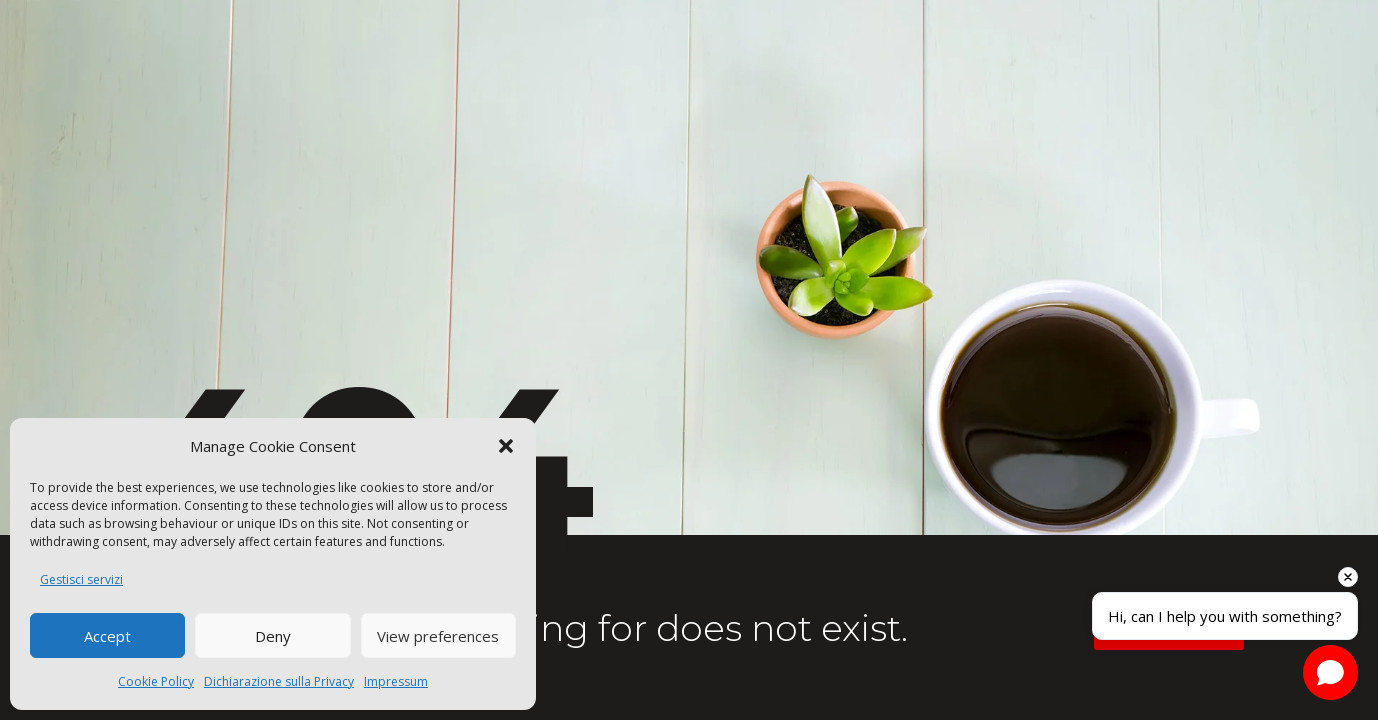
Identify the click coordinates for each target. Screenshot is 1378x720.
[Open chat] (1330, 672)
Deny (273, 636)
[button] (506, 446)
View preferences (438, 636)
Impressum (396, 681)
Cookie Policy (156, 681)
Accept (107, 636)
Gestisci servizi (81, 579)
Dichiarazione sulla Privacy (279, 681)
